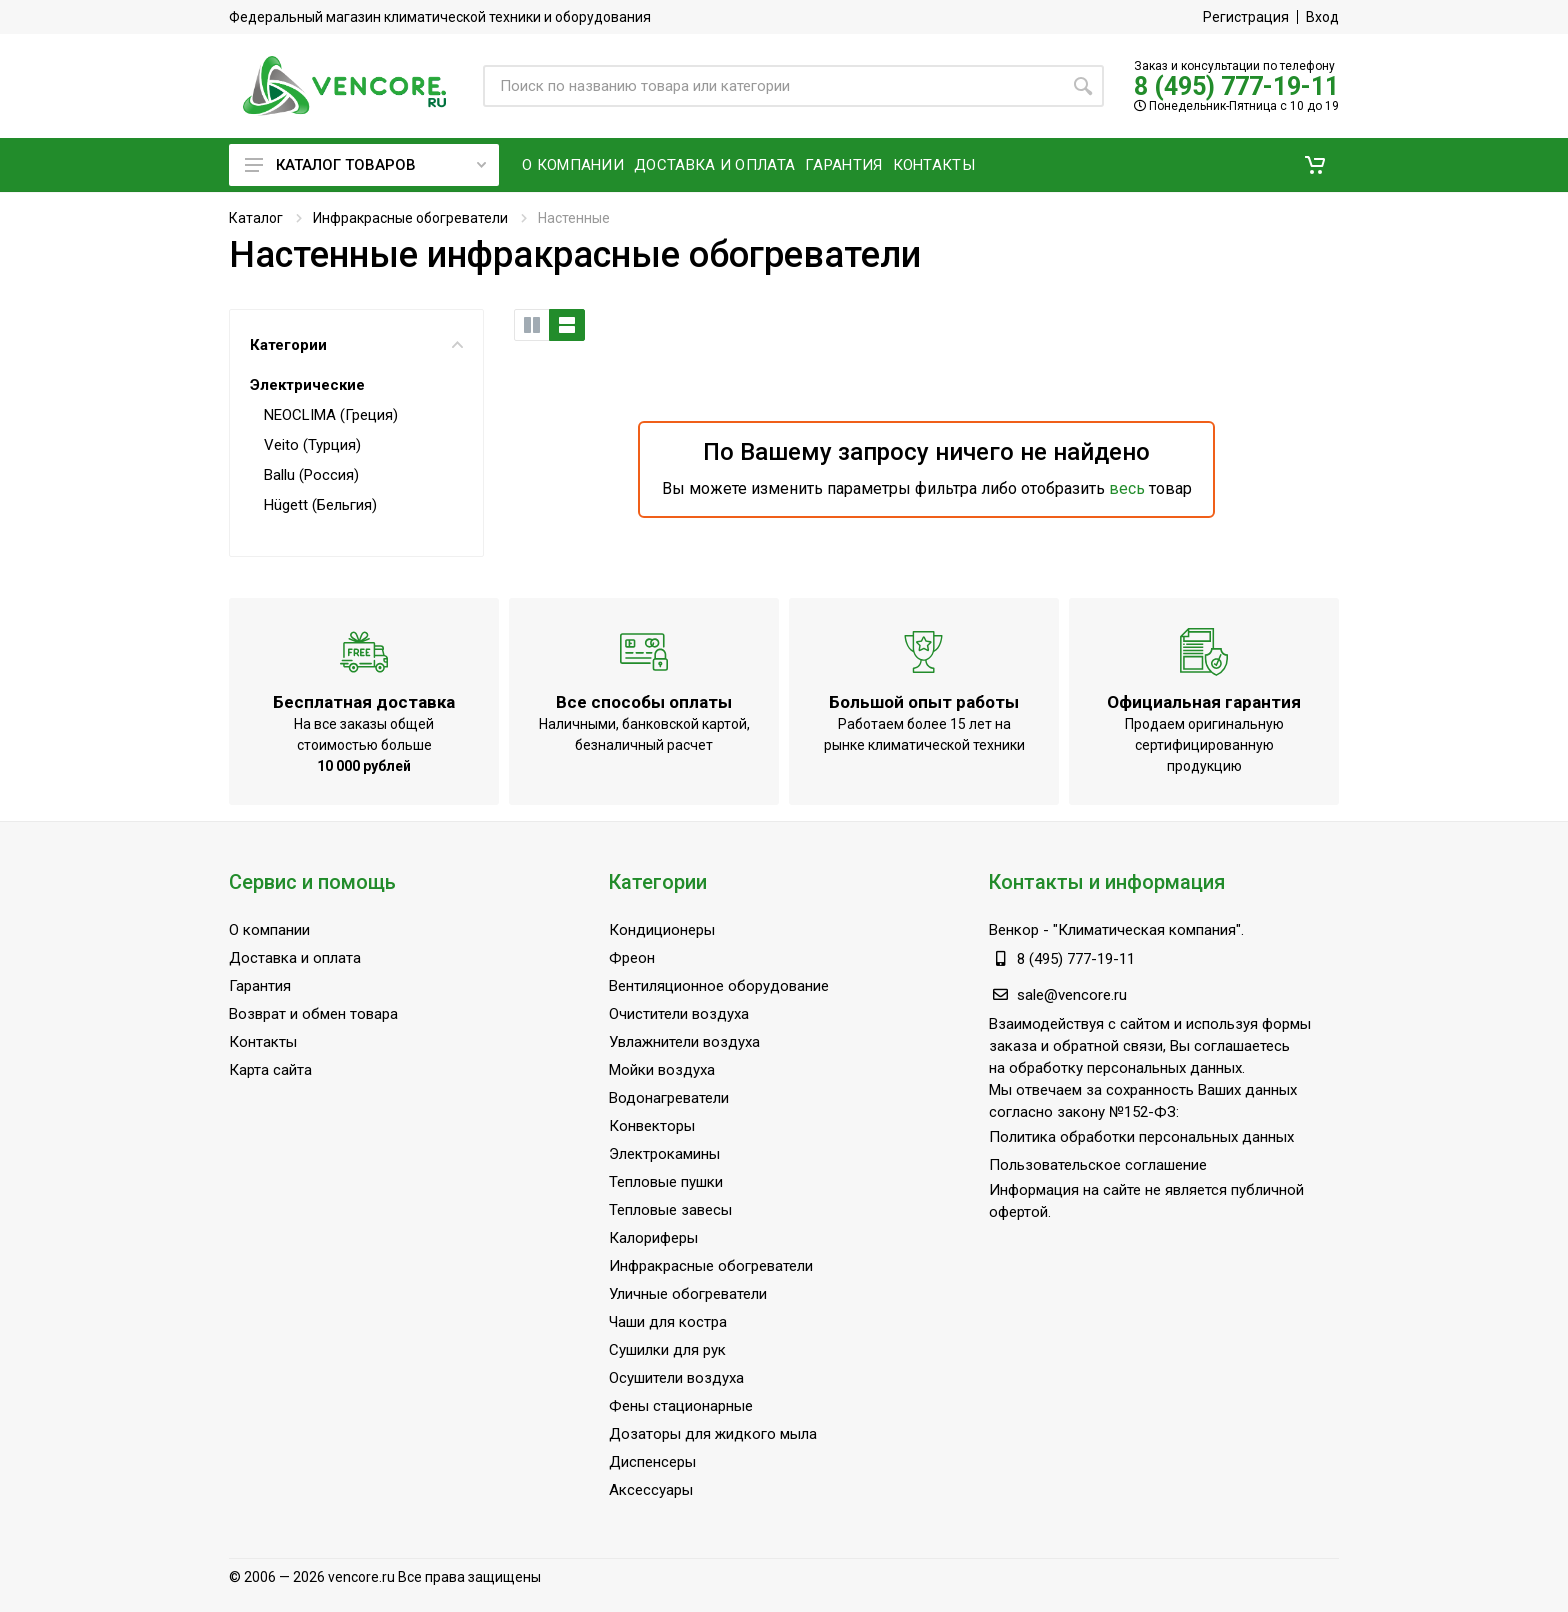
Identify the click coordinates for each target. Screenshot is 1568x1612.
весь (1127, 488)
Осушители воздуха (676, 1378)
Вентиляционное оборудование (719, 986)
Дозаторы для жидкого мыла (713, 1434)
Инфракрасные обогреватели (410, 218)
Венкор (1014, 930)
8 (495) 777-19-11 (1236, 86)
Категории (356, 345)
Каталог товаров (365, 165)
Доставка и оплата (295, 958)
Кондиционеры (662, 930)
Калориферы (653, 1238)
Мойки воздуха (662, 1070)
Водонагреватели (669, 1098)
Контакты (263, 1042)
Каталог (256, 218)
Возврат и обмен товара (313, 1014)
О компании (269, 930)
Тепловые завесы (670, 1210)
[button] (1315, 165)
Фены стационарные (681, 1406)
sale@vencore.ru (1072, 995)
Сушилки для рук (667, 1350)
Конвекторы (652, 1126)
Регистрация (1246, 17)
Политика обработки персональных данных (1141, 1137)
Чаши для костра (668, 1322)
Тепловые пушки (666, 1182)
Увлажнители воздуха (684, 1042)
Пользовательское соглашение (1098, 1165)
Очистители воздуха (679, 1014)
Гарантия (260, 986)
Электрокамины (664, 1154)
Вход (1322, 17)
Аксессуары (651, 1490)
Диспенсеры (652, 1462)
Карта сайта (270, 1070)
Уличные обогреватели (688, 1294)
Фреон (632, 958)
